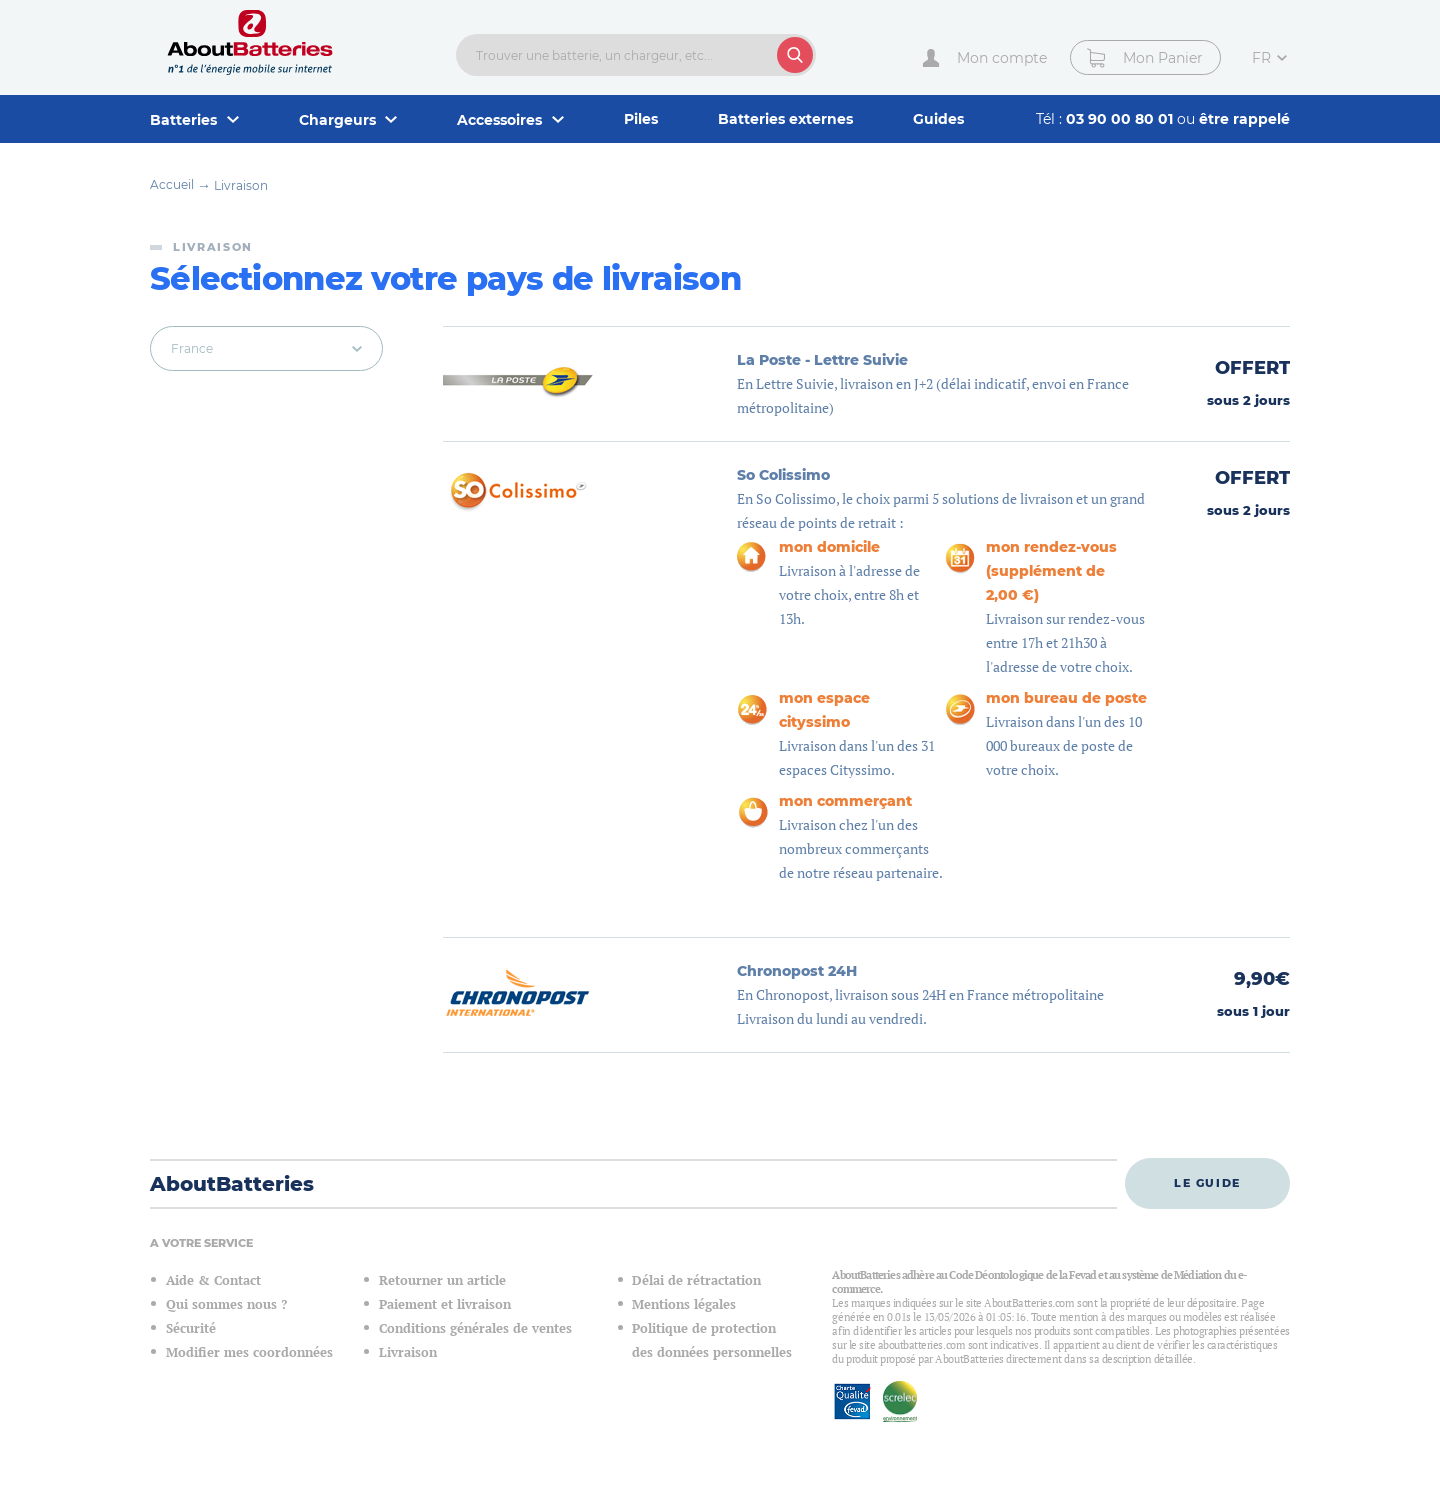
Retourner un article (442, 1280)
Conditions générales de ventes (475, 1328)
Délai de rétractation (696, 1280)
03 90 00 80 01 (1121, 119)
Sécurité (191, 1328)
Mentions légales (684, 1304)
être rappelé (1244, 119)
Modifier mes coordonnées (249, 1352)
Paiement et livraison (445, 1304)
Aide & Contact (213, 1280)
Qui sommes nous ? (226, 1304)
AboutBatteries (232, 1184)
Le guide (1207, 1183)
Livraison (241, 185)
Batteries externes (785, 119)
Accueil (172, 184)
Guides (938, 119)
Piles (641, 119)
